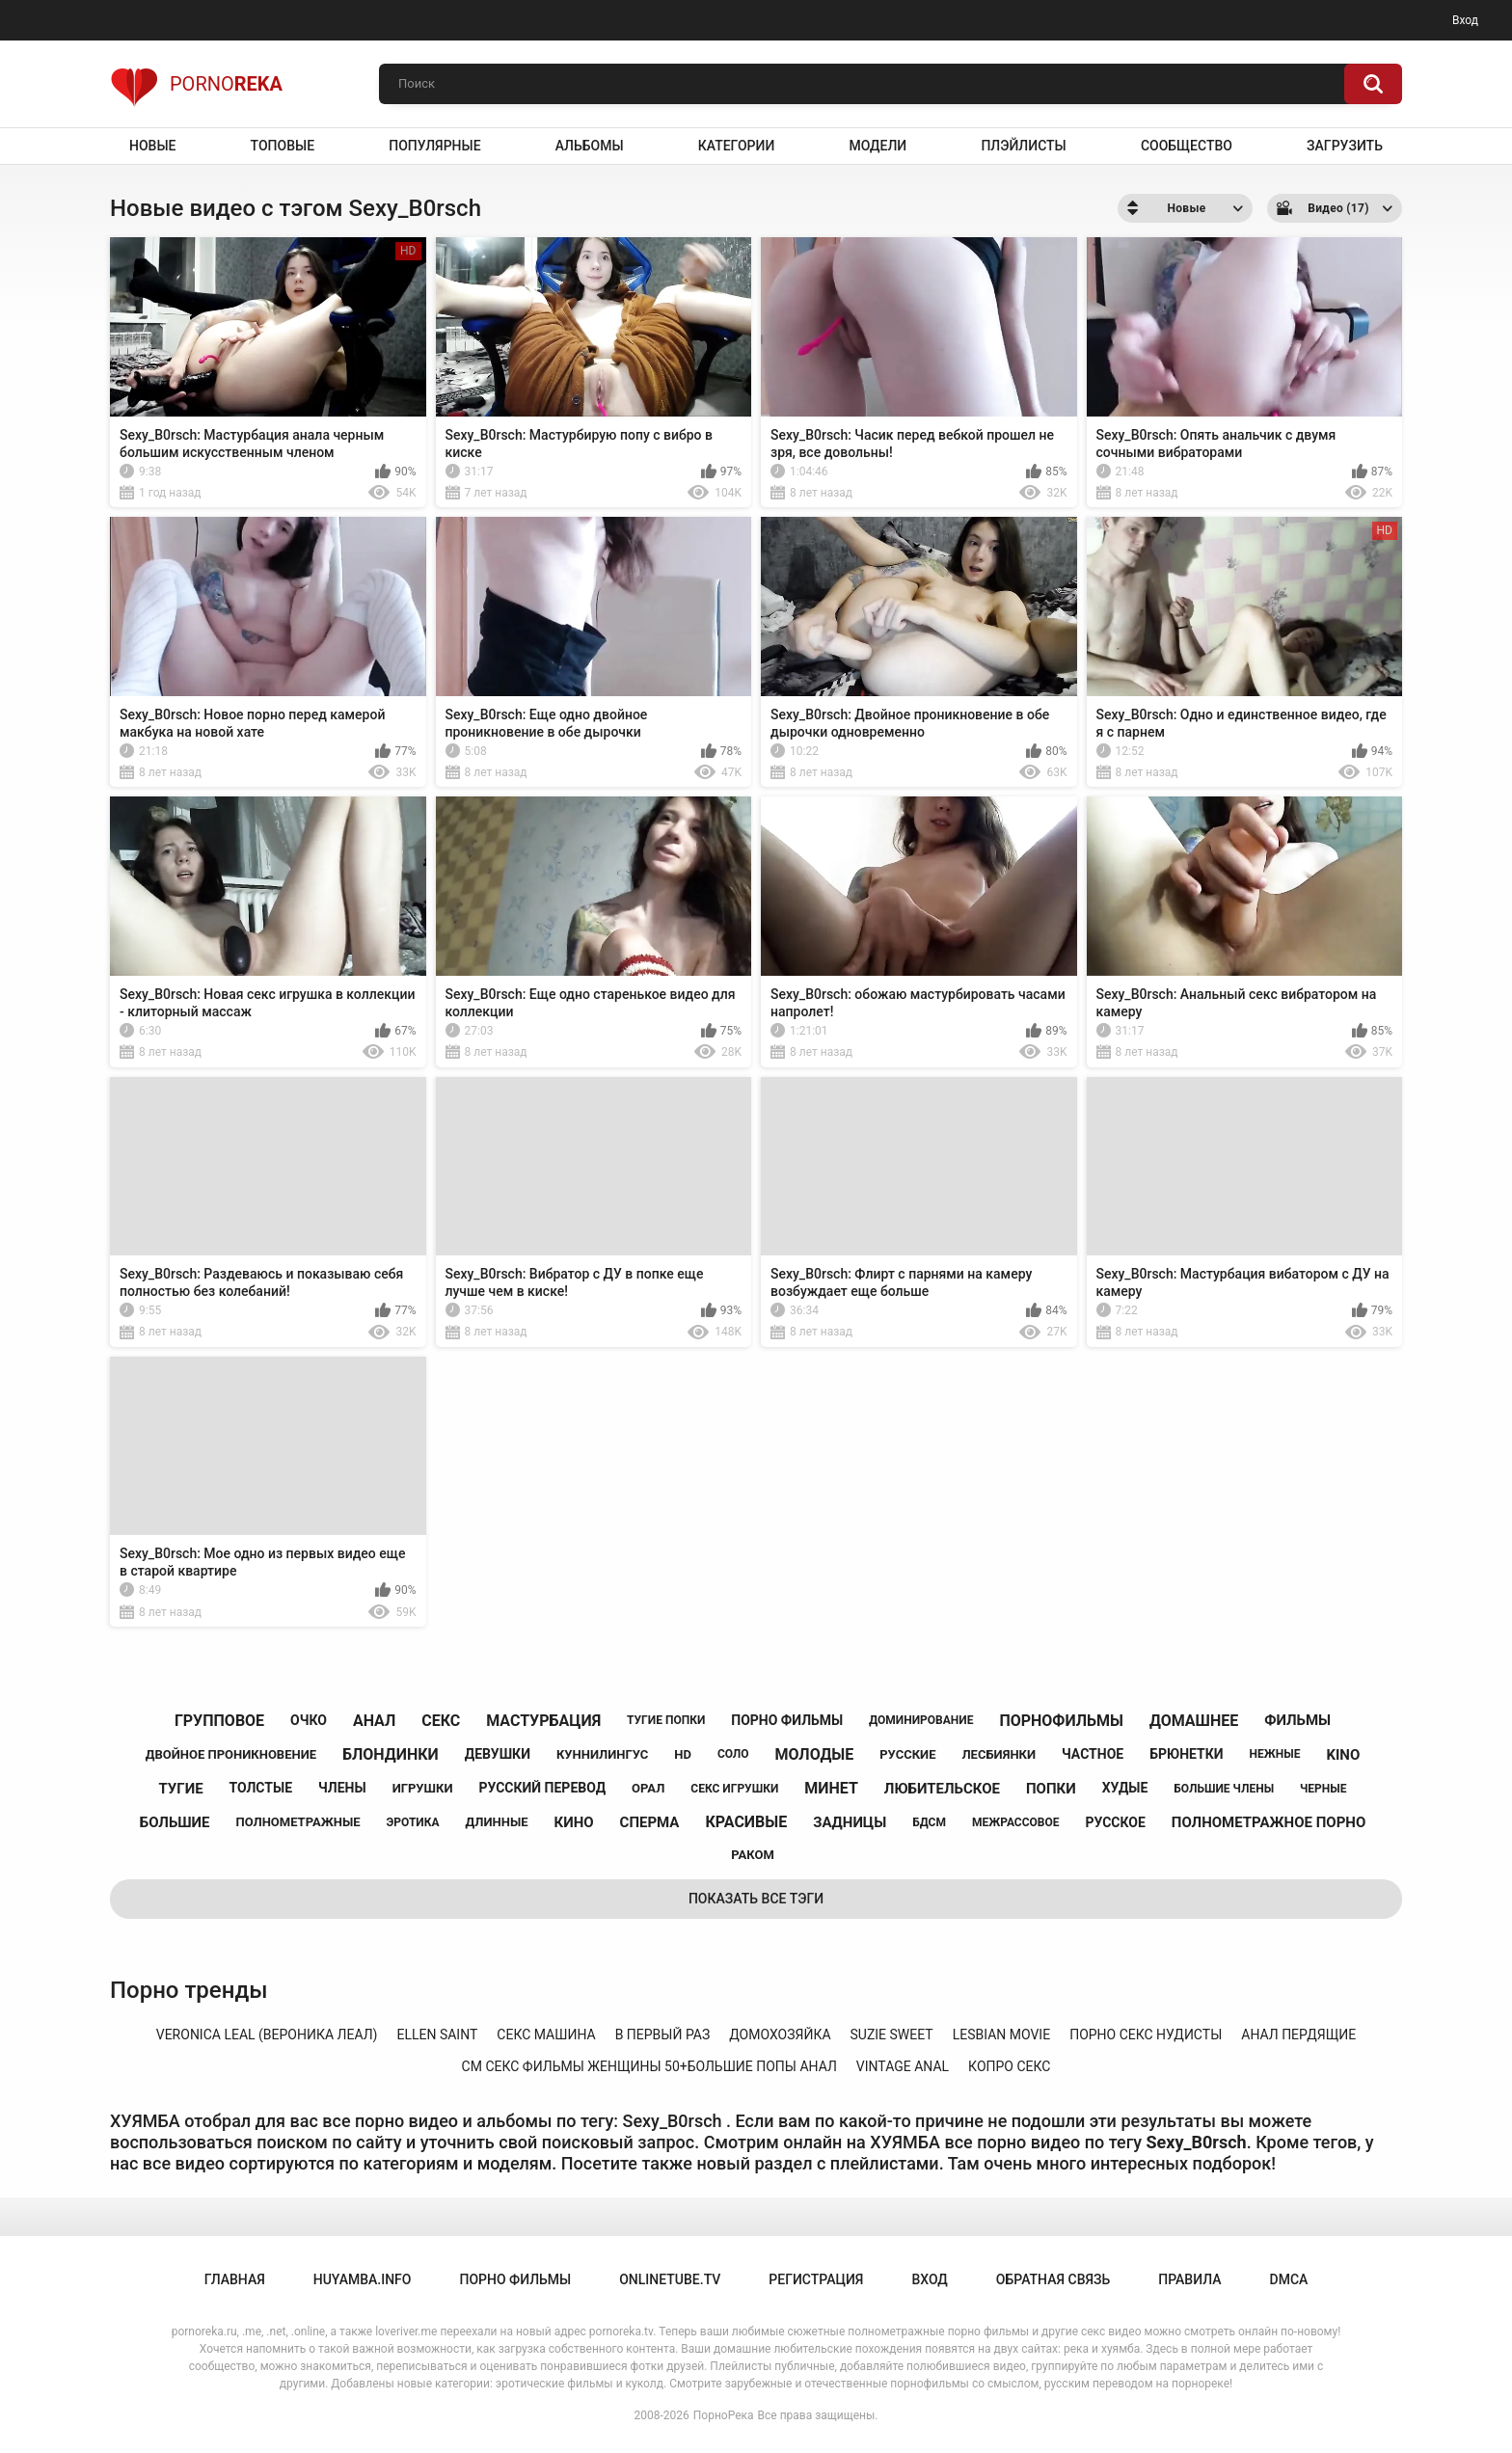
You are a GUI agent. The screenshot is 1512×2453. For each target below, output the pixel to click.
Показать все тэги (756, 1898)
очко (308, 1720)
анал (374, 1721)
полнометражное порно (1268, 1822)
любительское (942, 1788)
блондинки (390, 1754)
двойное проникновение (231, 1754)
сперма (650, 1822)
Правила (1189, 2279)
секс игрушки (734, 1788)
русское (1115, 1822)
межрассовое (1016, 1822)
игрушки (422, 1788)
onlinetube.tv (669, 2279)
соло (733, 1754)
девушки (497, 1754)
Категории (736, 145)
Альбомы (589, 145)
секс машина (546, 2034)
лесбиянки (998, 1754)
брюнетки (1186, 1754)
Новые (152, 145)
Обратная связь (1053, 2279)
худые (1125, 1787)
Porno (196, 84)
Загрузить (1345, 145)
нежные (1275, 1754)
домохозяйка (779, 2034)
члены (342, 1787)
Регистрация (816, 2279)
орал (648, 1788)
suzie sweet (891, 2034)
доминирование (921, 1720)
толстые (261, 1787)
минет (831, 1788)
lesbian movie (1001, 2034)
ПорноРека (723, 2415)
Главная (234, 2279)
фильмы (1297, 1720)
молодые (814, 1754)
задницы (849, 1822)
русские (907, 1754)
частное (1092, 1754)
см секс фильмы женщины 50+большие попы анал (649, 2066)
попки (1051, 1788)
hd (682, 1754)
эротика (412, 1822)
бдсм (929, 1822)
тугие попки (666, 1720)
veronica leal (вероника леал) (267, 2034)
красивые (746, 1822)
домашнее (1193, 1721)
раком (752, 1854)
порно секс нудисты (1145, 2034)
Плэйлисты (1023, 145)
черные (1323, 1788)
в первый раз (663, 2034)
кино (574, 1822)
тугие (181, 1788)
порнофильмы (1061, 1721)
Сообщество (1186, 145)
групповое (219, 1721)
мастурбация (543, 1721)
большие (175, 1822)
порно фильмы (787, 1720)
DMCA (1289, 2279)
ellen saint (436, 2034)
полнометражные (298, 1822)
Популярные (434, 145)
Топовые (282, 145)
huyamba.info (362, 2279)
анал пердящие (1298, 2034)
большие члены (1224, 1788)
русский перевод (542, 1787)
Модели (877, 145)
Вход (1465, 20)
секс (440, 1721)
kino (1343, 1755)
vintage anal (902, 2066)
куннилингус (602, 1754)
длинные (497, 1822)
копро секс (1009, 2066)
